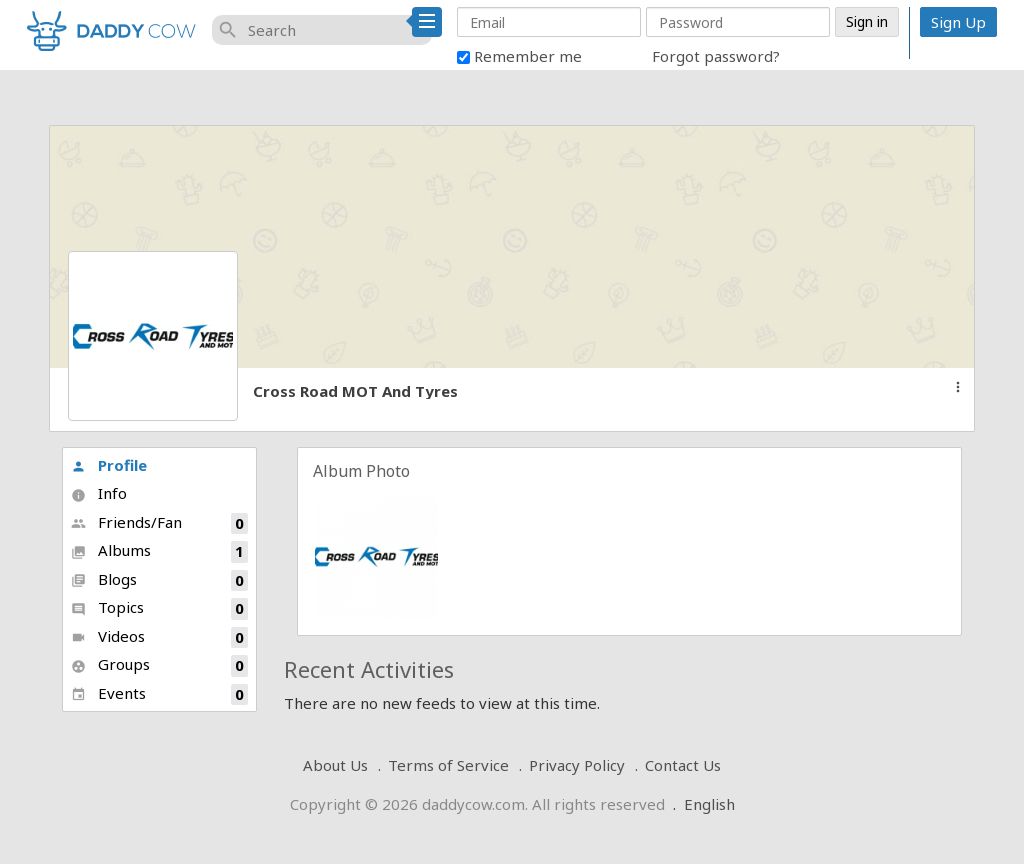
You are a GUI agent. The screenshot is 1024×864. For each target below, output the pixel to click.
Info (99, 493)
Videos (159, 637)
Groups (159, 665)
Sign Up (958, 22)
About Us (335, 765)
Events (159, 694)
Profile (109, 465)
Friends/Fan (159, 523)
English (709, 804)
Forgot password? (716, 56)
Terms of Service (448, 765)
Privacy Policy (577, 765)
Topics (159, 608)
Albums (159, 551)
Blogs (159, 580)
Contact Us (683, 765)
